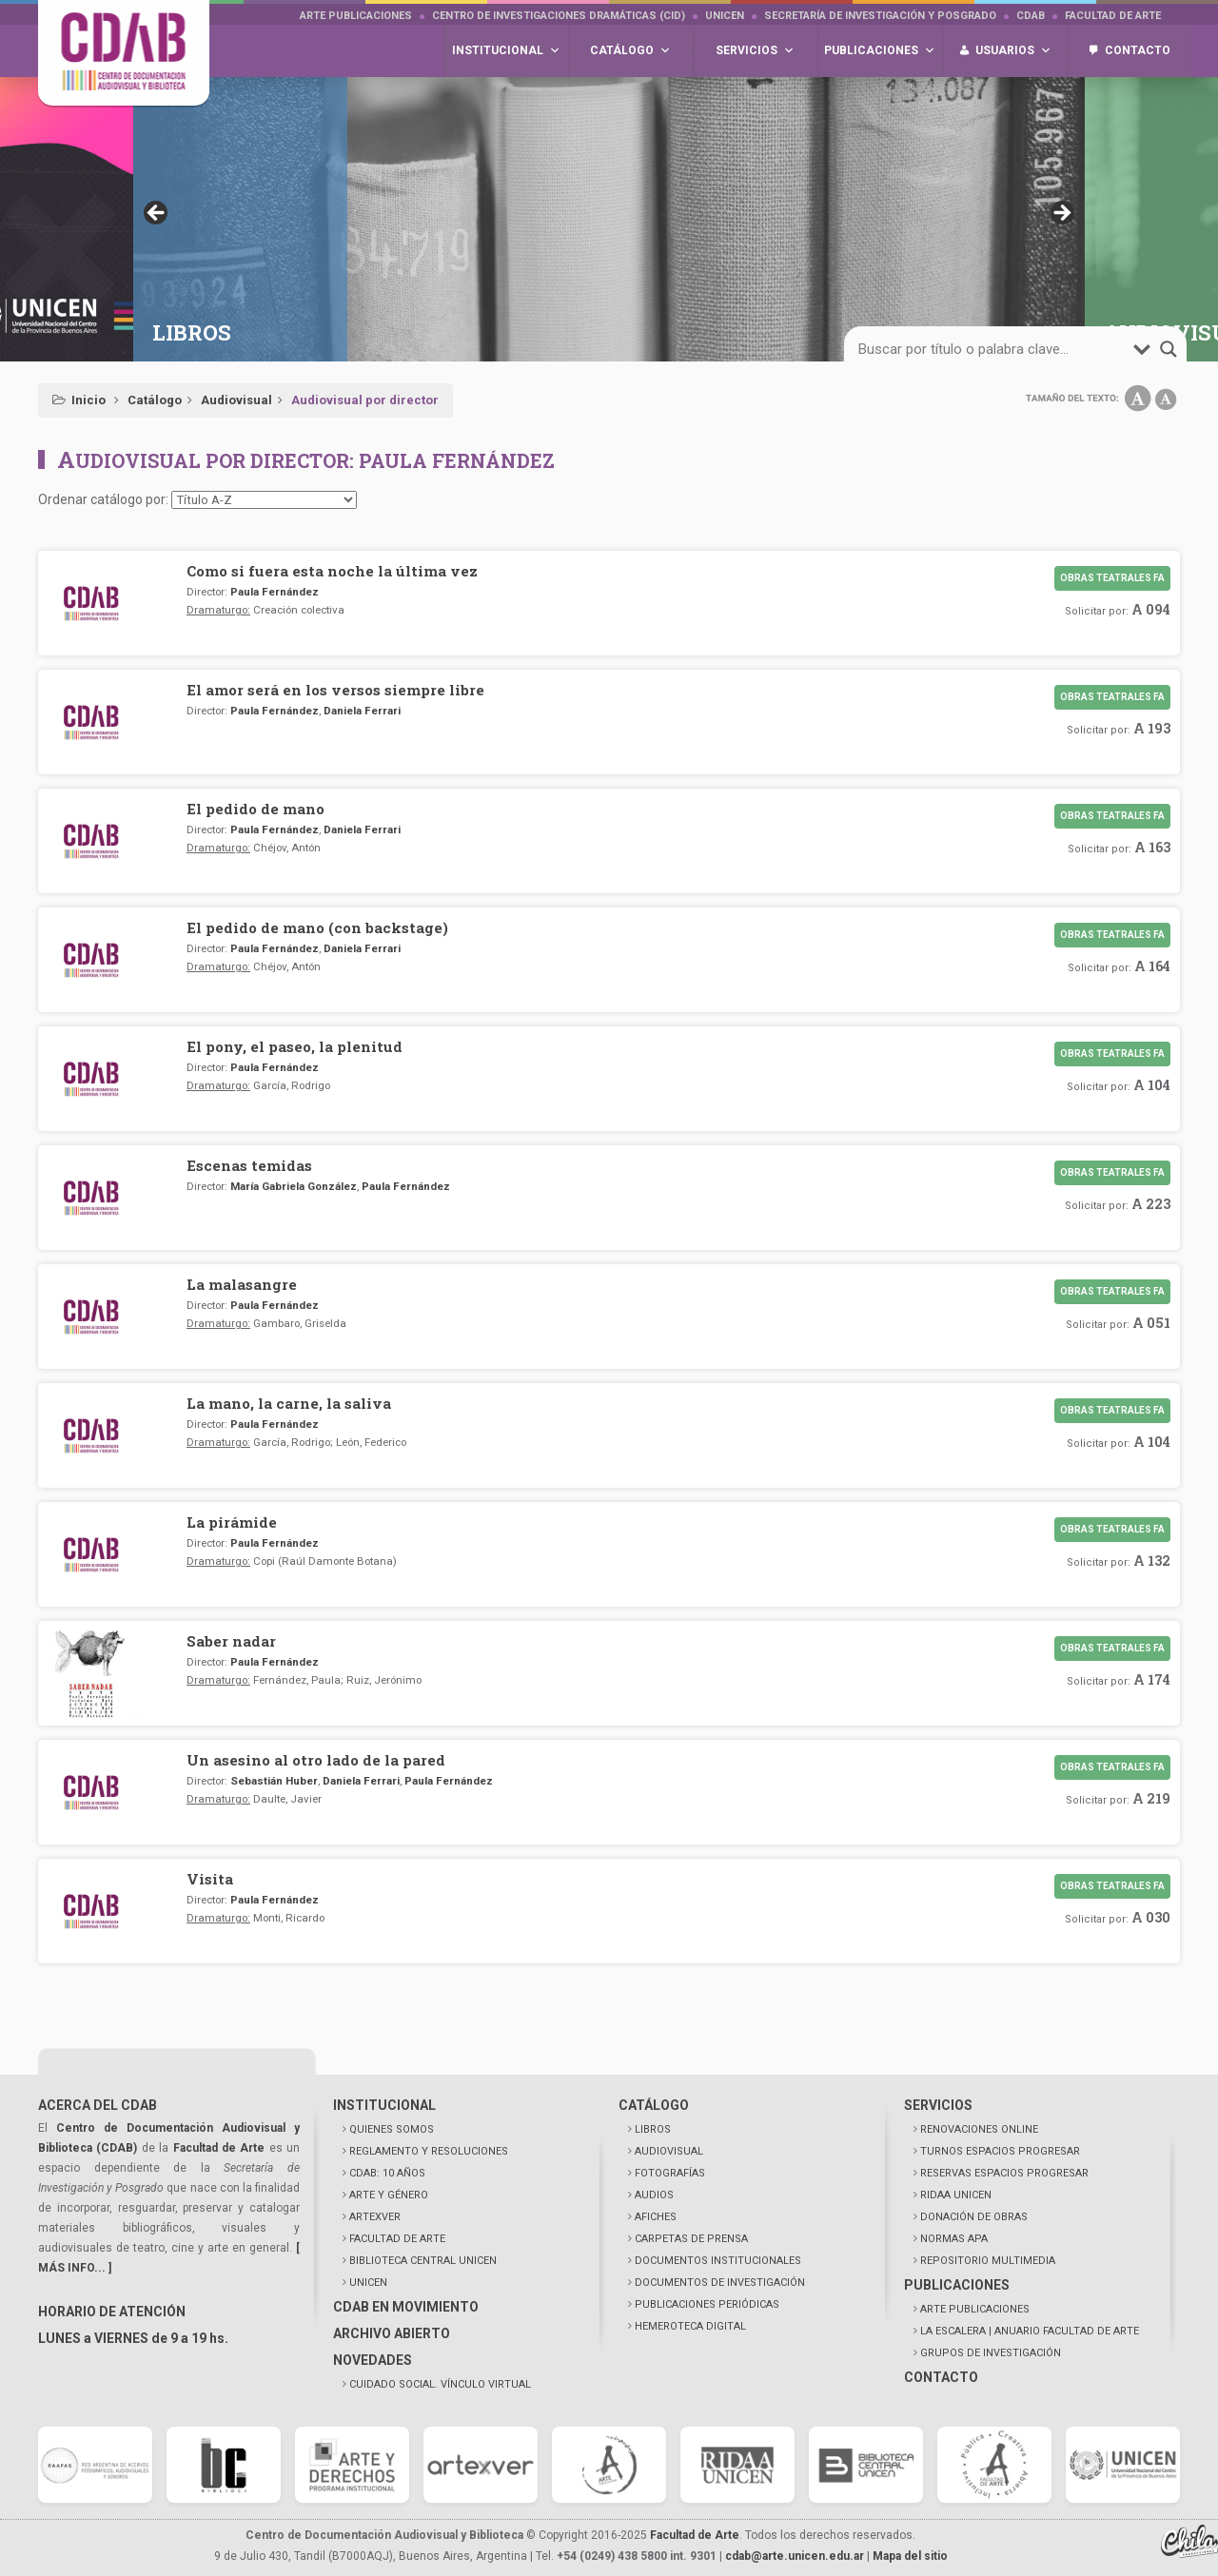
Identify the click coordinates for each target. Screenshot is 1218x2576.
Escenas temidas (249, 1165)
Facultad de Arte (1113, 16)
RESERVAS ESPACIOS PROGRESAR (1004, 2173)
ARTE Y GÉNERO (388, 2195)
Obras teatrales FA (1112, 578)
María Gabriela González (293, 1186)
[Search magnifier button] (1168, 349)
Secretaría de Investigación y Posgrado (880, 16)
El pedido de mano (255, 808)
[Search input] (993, 349)
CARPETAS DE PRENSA (691, 2239)
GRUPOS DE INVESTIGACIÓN (990, 2353)
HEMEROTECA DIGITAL (690, 2326)
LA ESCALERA (1029, 2331)
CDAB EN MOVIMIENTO (406, 2306)
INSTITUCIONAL (384, 2105)
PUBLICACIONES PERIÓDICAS (707, 2304)
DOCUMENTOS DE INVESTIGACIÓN (720, 2282)
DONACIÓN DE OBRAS (974, 2217)
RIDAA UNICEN (956, 2195)
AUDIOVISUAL (669, 2151)
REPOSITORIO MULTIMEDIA (987, 2260)
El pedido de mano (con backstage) (317, 927)
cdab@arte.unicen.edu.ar (794, 2556)
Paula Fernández (274, 591)
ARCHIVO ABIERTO (391, 2333)
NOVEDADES (372, 2360)
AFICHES (656, 2217)
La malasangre (242, 1284)
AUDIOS (654, 2195)
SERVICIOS (938, 2105)
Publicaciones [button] (879, 51)
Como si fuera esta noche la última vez (332, 570)
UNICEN (724, 16)
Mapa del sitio (910, 2556)
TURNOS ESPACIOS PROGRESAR (1000, 2151)
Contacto (1137, 50)
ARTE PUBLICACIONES (975, 2309)
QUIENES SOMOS (391, 2129)
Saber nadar (231, 1640)
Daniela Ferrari (362, 710)
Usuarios (1013, 51)
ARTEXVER (375, 2217)
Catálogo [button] (630, 51)
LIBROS (653, 2129)
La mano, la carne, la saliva (289, 1403)
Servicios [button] (755, 51)
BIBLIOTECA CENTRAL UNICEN (423, 2260)
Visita (210, 1878)
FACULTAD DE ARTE (397, 2239)
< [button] (157, 214)
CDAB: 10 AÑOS (387, 2173)
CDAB (1030, 16)
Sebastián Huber (274, 1780)
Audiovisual (236, 400)
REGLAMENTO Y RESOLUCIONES (428, 2151)
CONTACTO (941, 2377)
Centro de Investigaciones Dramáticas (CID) (558, 16)
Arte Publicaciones (356, 16)
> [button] (1061, 214)
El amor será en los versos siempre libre (335, 689)
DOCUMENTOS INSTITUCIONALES (718, 2260)
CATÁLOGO (654, 2105)
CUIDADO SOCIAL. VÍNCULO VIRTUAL (440, 2384)
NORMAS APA (954, 2239)
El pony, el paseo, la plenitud (295, 1046)
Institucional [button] (506, 51)
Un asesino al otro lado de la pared (316, 1759)
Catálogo (155, 400)
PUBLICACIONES (957, 2285)
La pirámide (232, 1522)
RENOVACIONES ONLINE (979, 2129)
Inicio (88, 400)
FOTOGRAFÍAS (670, 2173)
